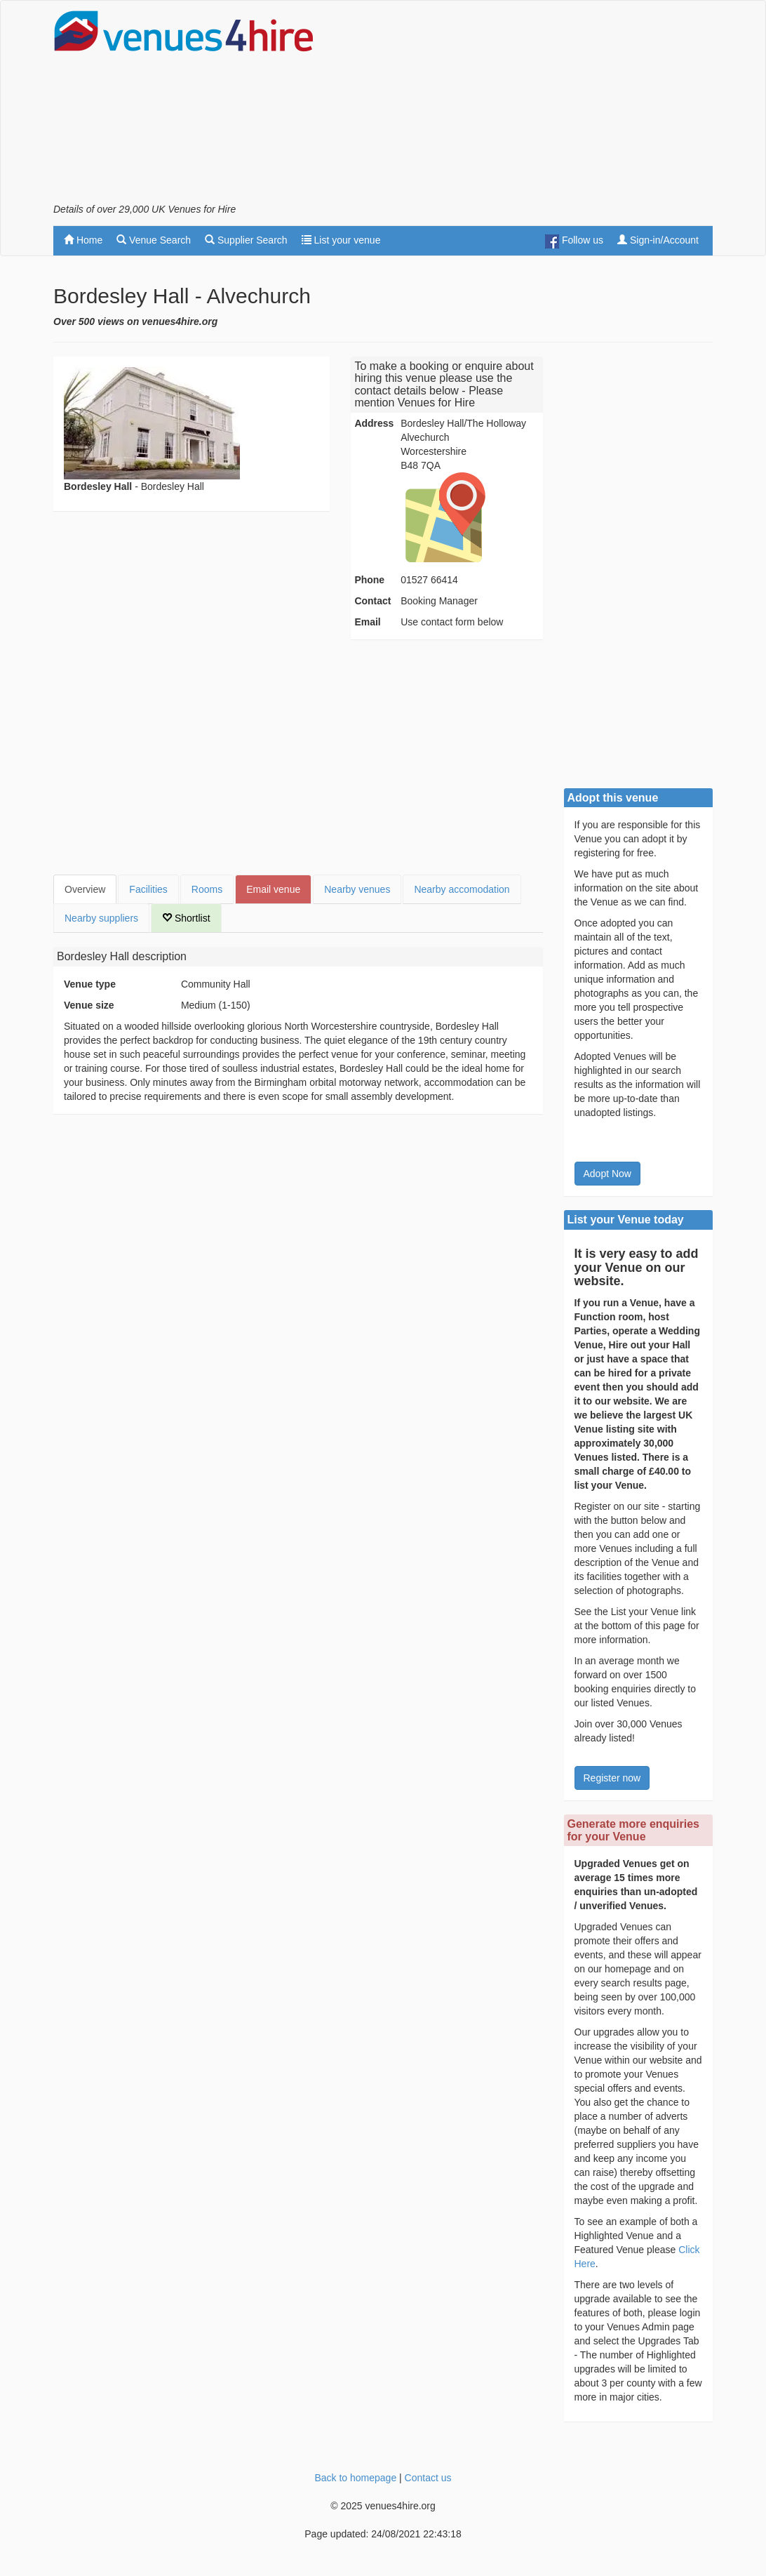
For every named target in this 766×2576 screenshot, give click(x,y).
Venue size (89, 1005)
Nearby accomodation (461, 889)
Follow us (574, 241)
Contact (372, 600)
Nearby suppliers (101, 918)
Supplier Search (246, 240)
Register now (612, 1778)
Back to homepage (355, 2477)
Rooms (207, 889)
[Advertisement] (548, 106)
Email (367, 622)
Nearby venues (357, 889)
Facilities (148, 889)
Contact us (428, 2477)
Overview (85, 889)
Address (374, 423)
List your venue (341, 240)
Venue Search (153, 240)
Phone (369, 579)
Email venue (273, 889)
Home (83, 240)
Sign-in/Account (658, 240)
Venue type (90, 984)
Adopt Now (607, 1173)
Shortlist (186, 918)
